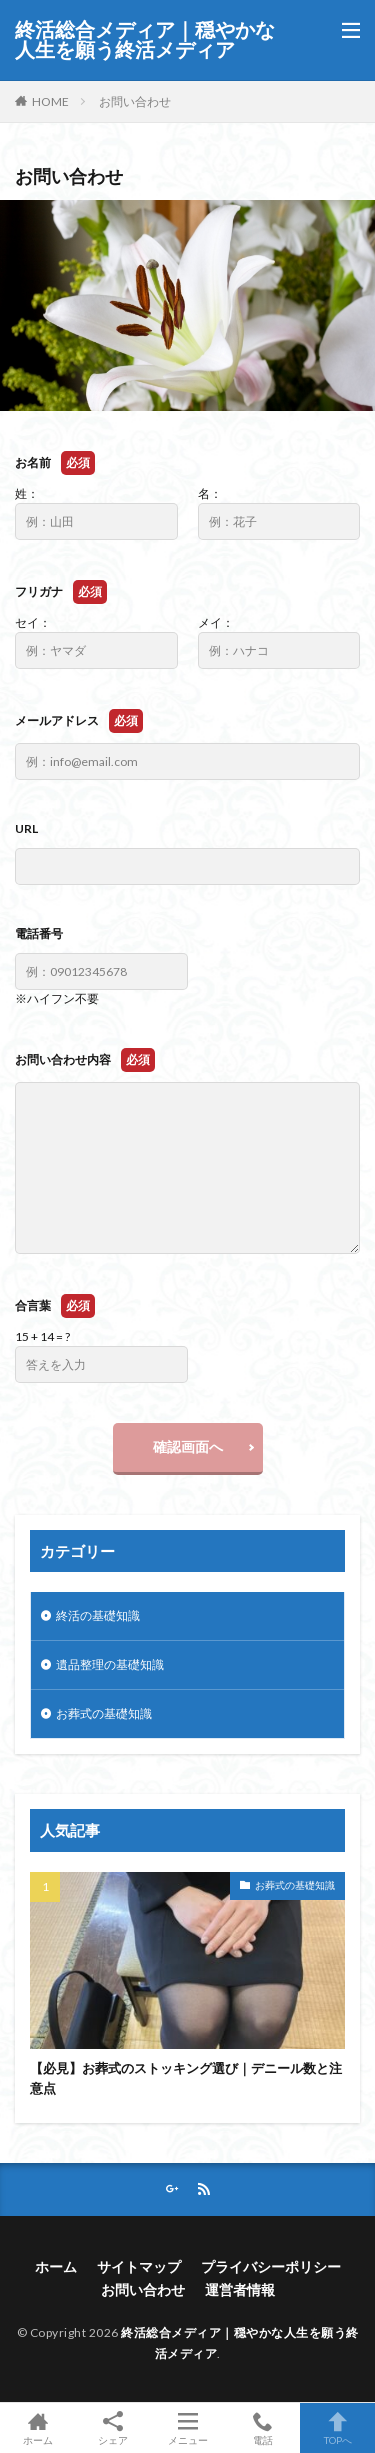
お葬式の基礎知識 (104, 1713)
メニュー (187, 2428)
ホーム (56, 2266)
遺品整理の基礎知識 (110, 1664)
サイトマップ (139, 2266)
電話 (262, 2428)
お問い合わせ (135, 101)
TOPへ (337, 2428)
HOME (50, 101)
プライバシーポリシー (271, 2266)
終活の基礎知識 (98, 1615)
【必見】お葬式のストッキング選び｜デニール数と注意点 (186, 2078)
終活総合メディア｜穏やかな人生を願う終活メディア (145, 40)
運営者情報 (240, 2289)
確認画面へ (188, 1446)
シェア (112, 2428)
